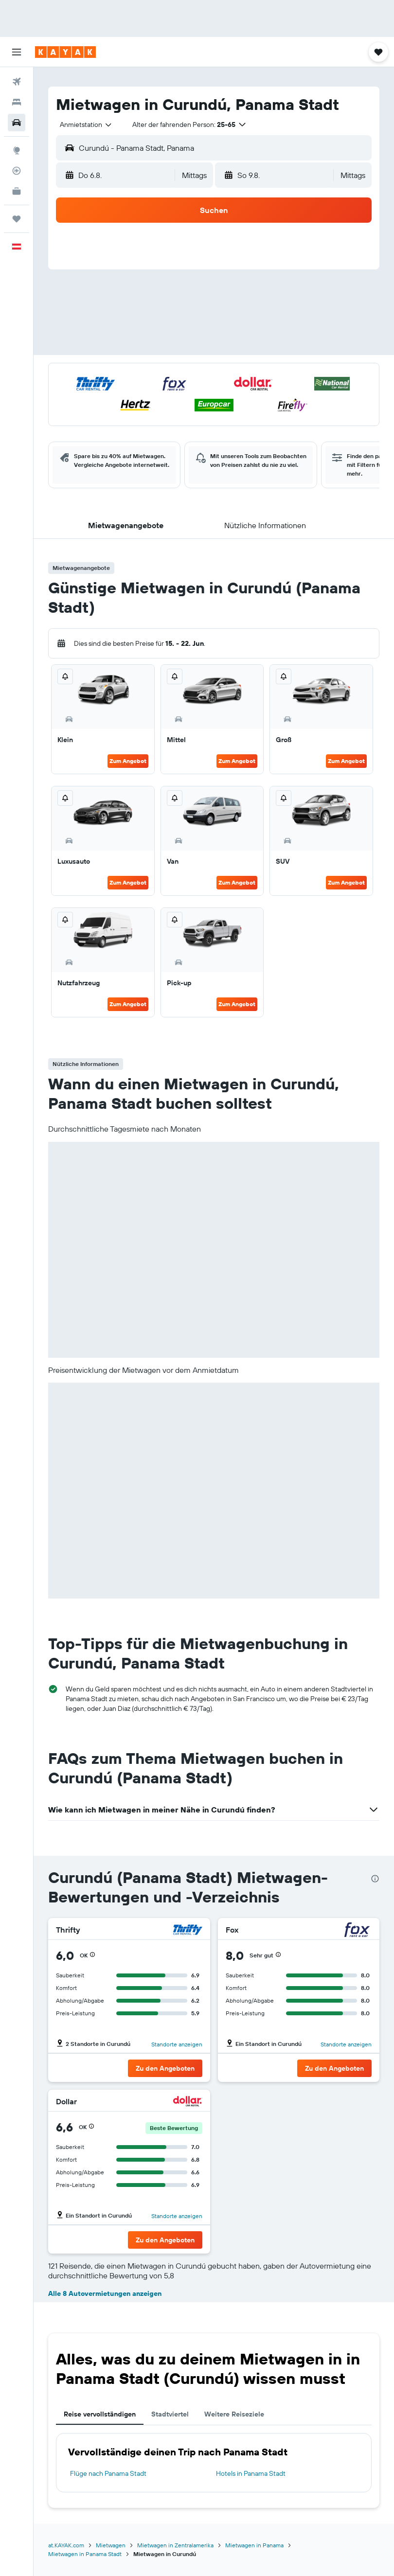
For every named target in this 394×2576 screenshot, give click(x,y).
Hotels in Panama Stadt (251, 2473)
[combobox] (86, 124)
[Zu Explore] (16, 150)
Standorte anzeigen (176, 2044)
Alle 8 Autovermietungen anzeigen (104, 2293)
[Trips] (16, 219)
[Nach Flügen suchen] (16, 81)
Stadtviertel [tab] (170, 2414)
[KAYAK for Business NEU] (16, 191)
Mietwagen (110, 2545)
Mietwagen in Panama (254, 2545)
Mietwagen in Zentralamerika (175, 2545)
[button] (16, 52)
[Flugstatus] (16, 170)
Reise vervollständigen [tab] (100, 2414)
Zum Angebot (127, 760)
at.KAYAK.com (66, 2545)
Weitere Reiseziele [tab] (234, 2414)
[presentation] (375, 1878)
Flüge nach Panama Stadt (108, 2473)
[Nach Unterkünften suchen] (16, 102)
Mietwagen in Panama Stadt (85, 2554)
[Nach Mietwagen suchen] (16, 122)
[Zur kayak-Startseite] (65, 52)
